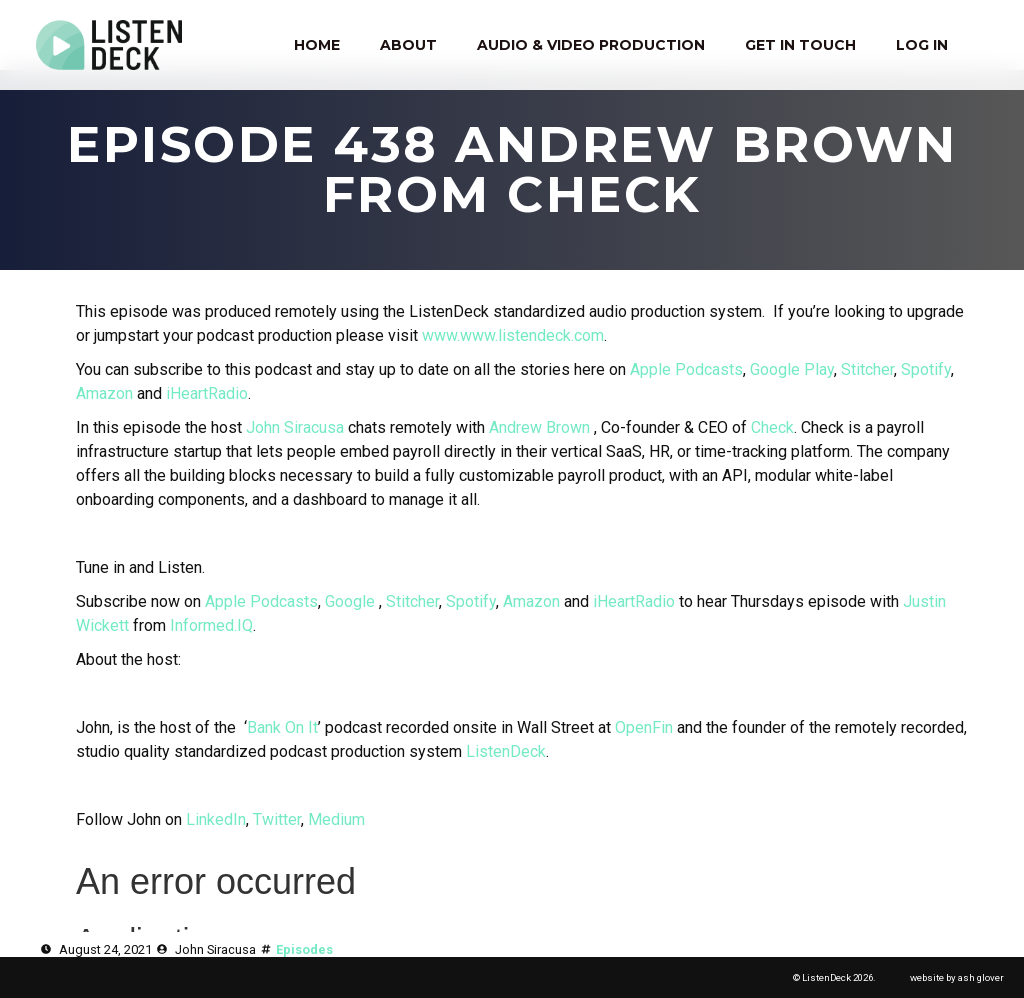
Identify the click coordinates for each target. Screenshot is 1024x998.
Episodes (304, 949)
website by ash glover (957, 977)
